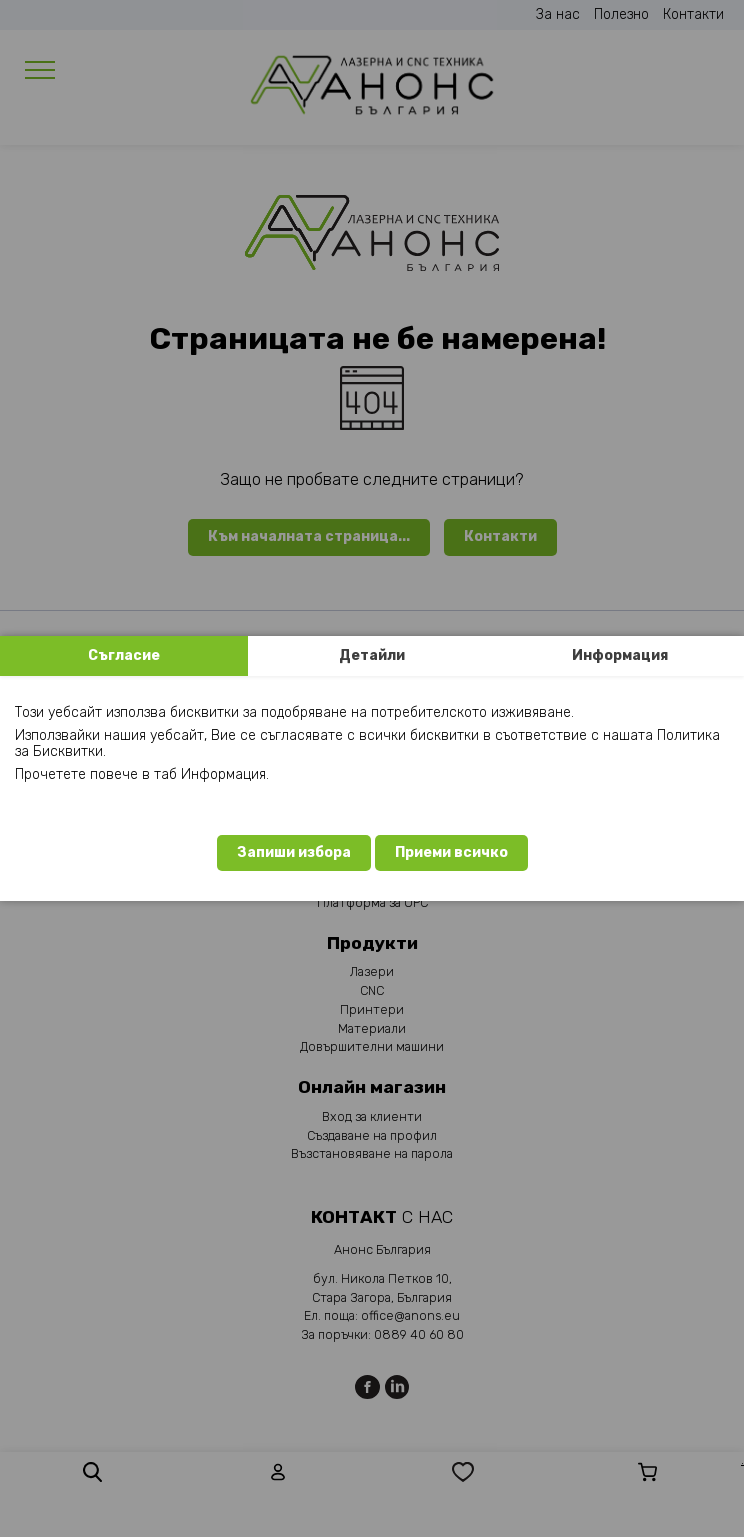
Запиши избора (294, 852)
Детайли (372, 655)
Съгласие (124, 655)
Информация (620, 655)
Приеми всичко (451, 852)
